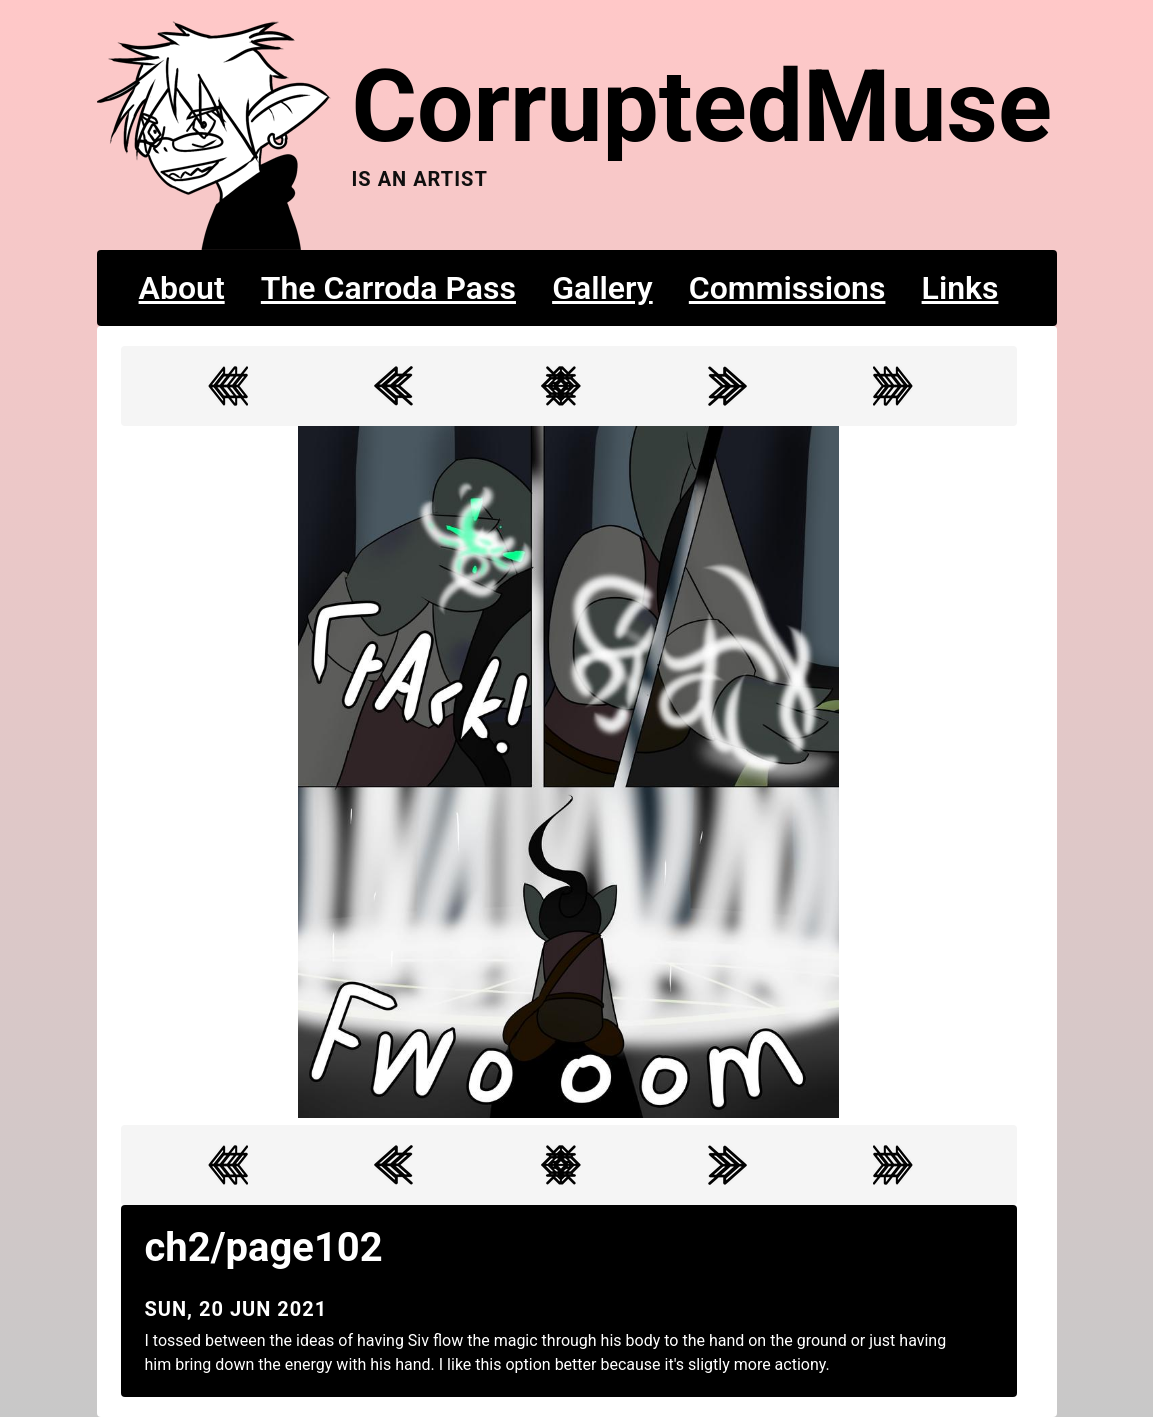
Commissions (787, 288)
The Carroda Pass (388, 288)
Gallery (602, 288)
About (182, 288)
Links (960, 288)
